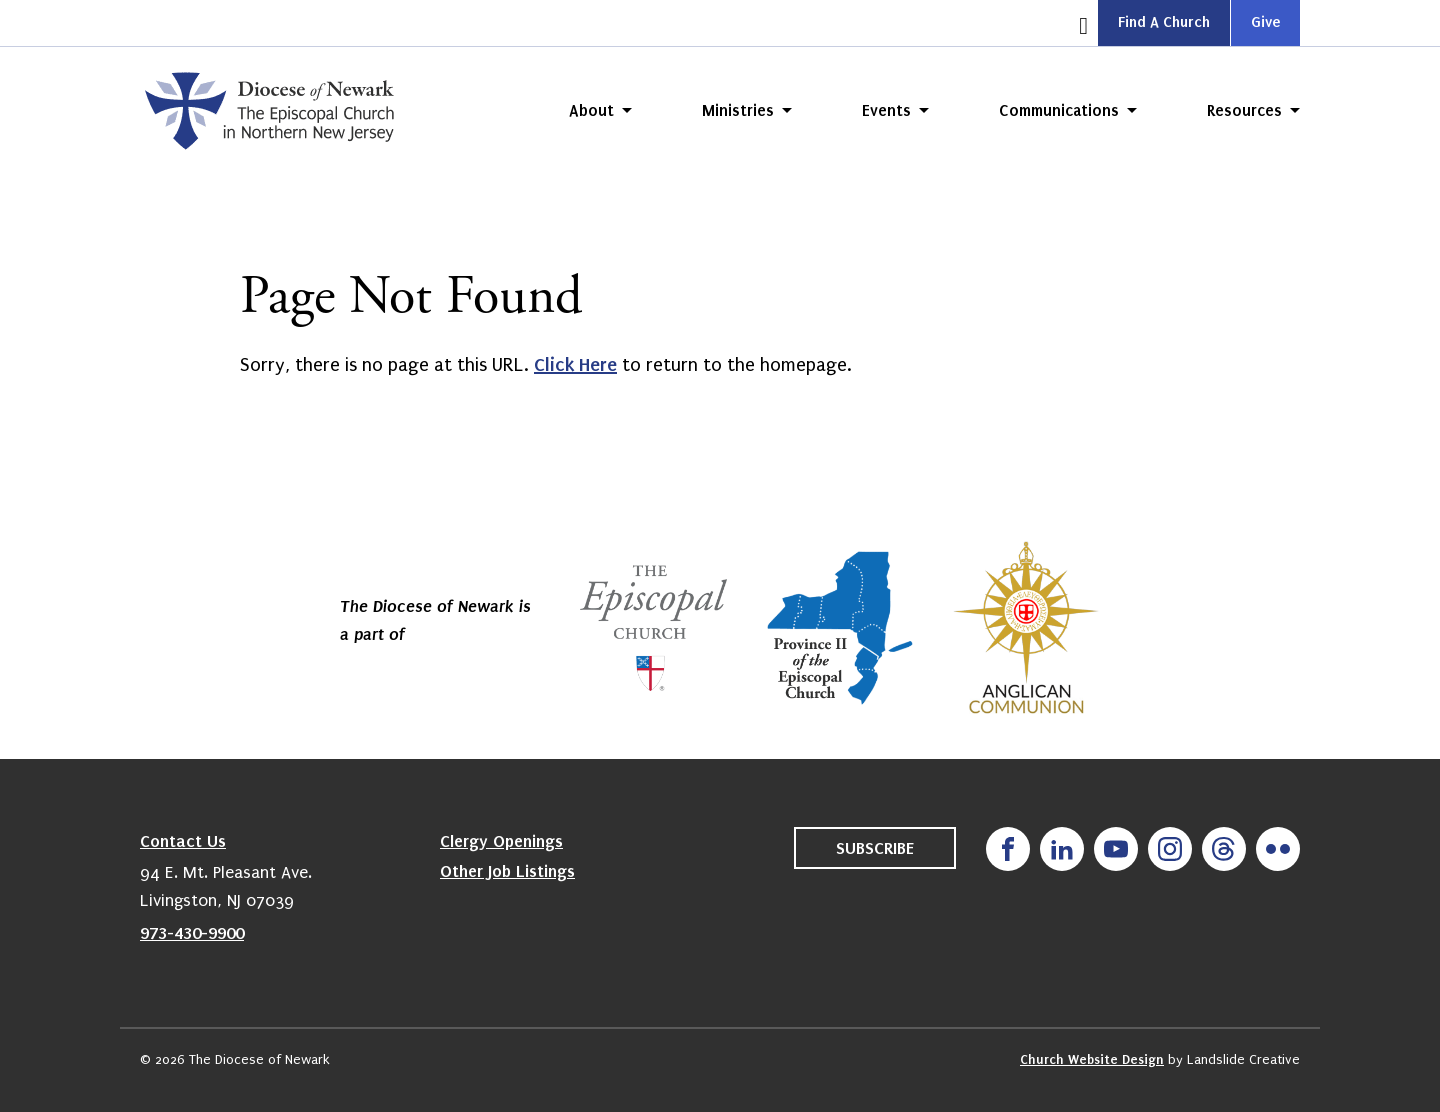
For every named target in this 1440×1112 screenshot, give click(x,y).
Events (886, 110)
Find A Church (1164, 22)
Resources (1244, 110)
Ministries (738, 110)
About (591, 110)
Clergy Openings (501, 841)
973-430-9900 (192, 933)
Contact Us (183, 841)
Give (1265, 22)
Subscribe (875, 848)
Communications (1059, 110)
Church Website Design (1092, 1059)
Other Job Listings (507, 871)
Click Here (575, 364)
